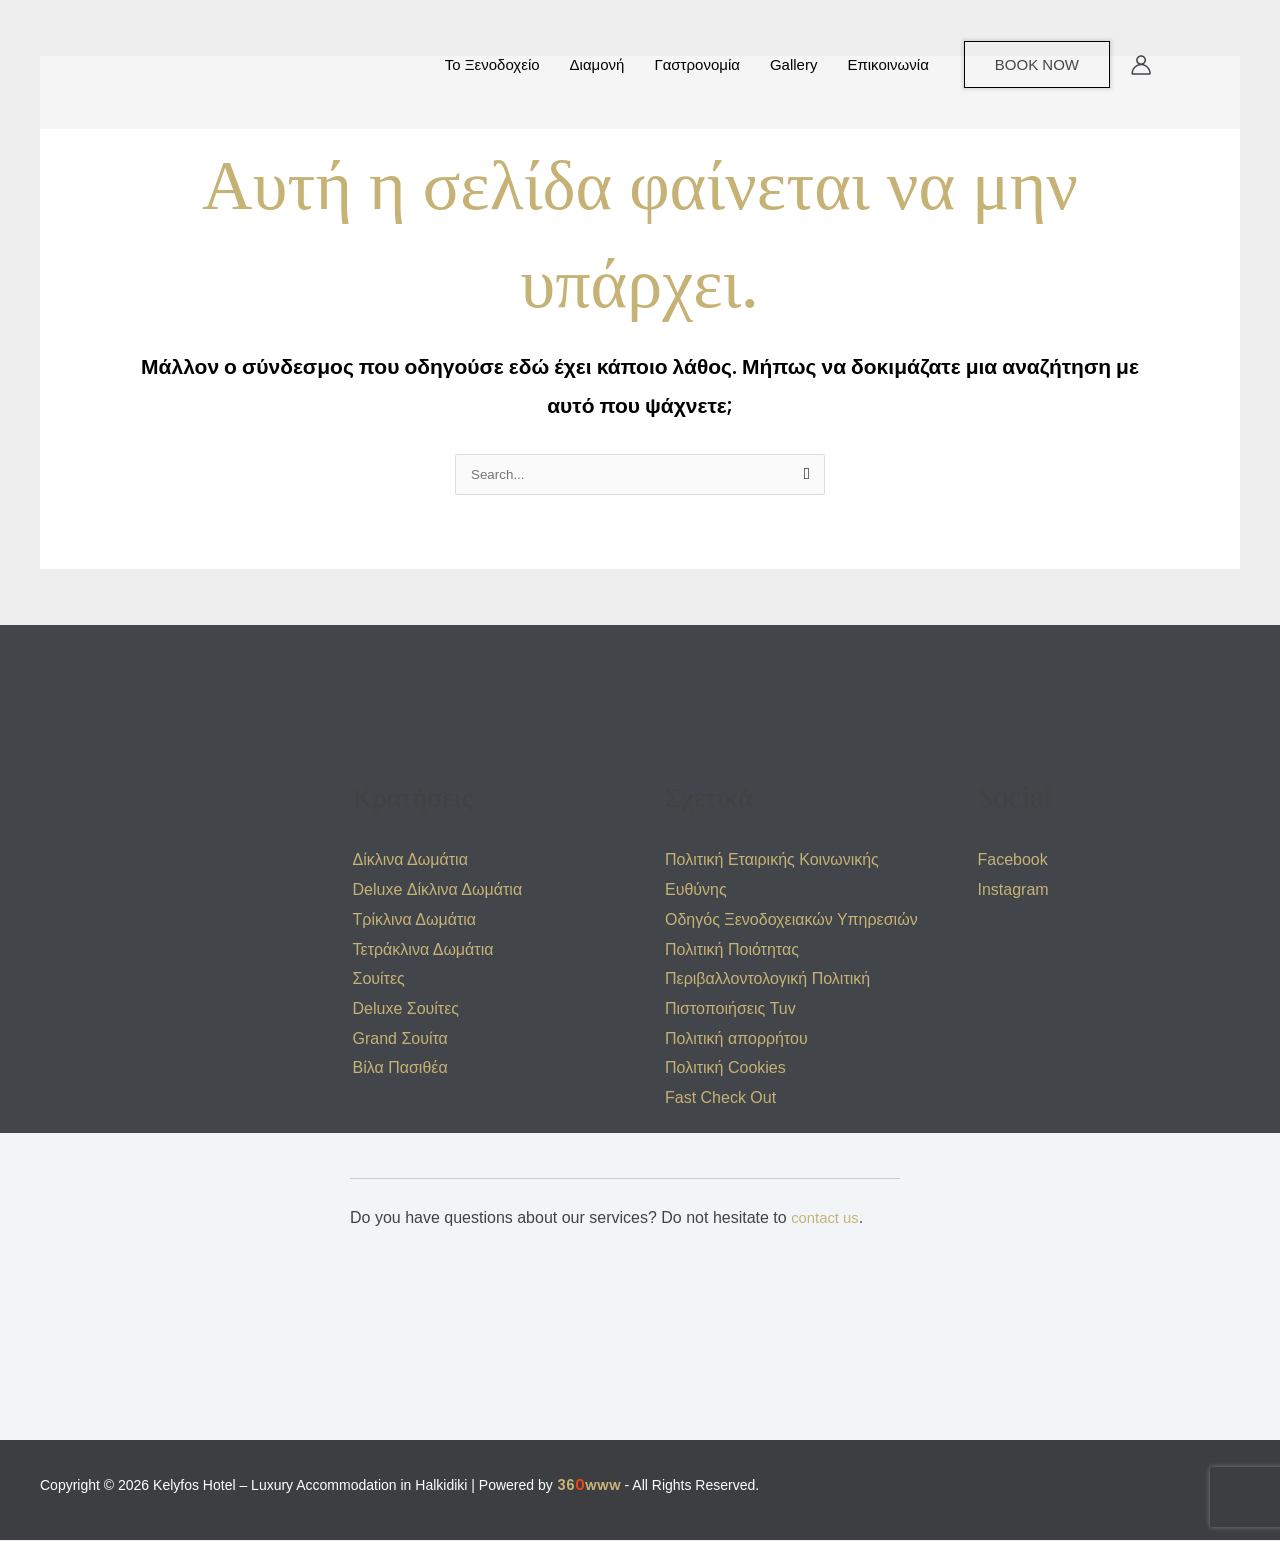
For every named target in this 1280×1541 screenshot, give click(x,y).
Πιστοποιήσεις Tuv (730, 1009)
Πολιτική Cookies (725, 1068)
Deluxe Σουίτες (406, 1009)
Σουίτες (379, 979)
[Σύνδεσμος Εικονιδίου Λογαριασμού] (1141, 65)
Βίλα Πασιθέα (400, 1068)
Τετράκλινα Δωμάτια (423, 950)
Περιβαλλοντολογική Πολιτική (767, 979)
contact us (827, 1218)
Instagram (1013, 890)
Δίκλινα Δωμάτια (410, 860)
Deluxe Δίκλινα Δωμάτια (438, 890)
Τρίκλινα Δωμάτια (415, 920)
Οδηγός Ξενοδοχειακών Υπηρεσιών (791, 920)
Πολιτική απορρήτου (736, 1039)
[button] (1037, 64)
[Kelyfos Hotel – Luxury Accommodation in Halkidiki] (130, 63)
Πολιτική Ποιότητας (732, 950)
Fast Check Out (720, 1098)
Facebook (1013, 860)
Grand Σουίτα (400, 1039)
